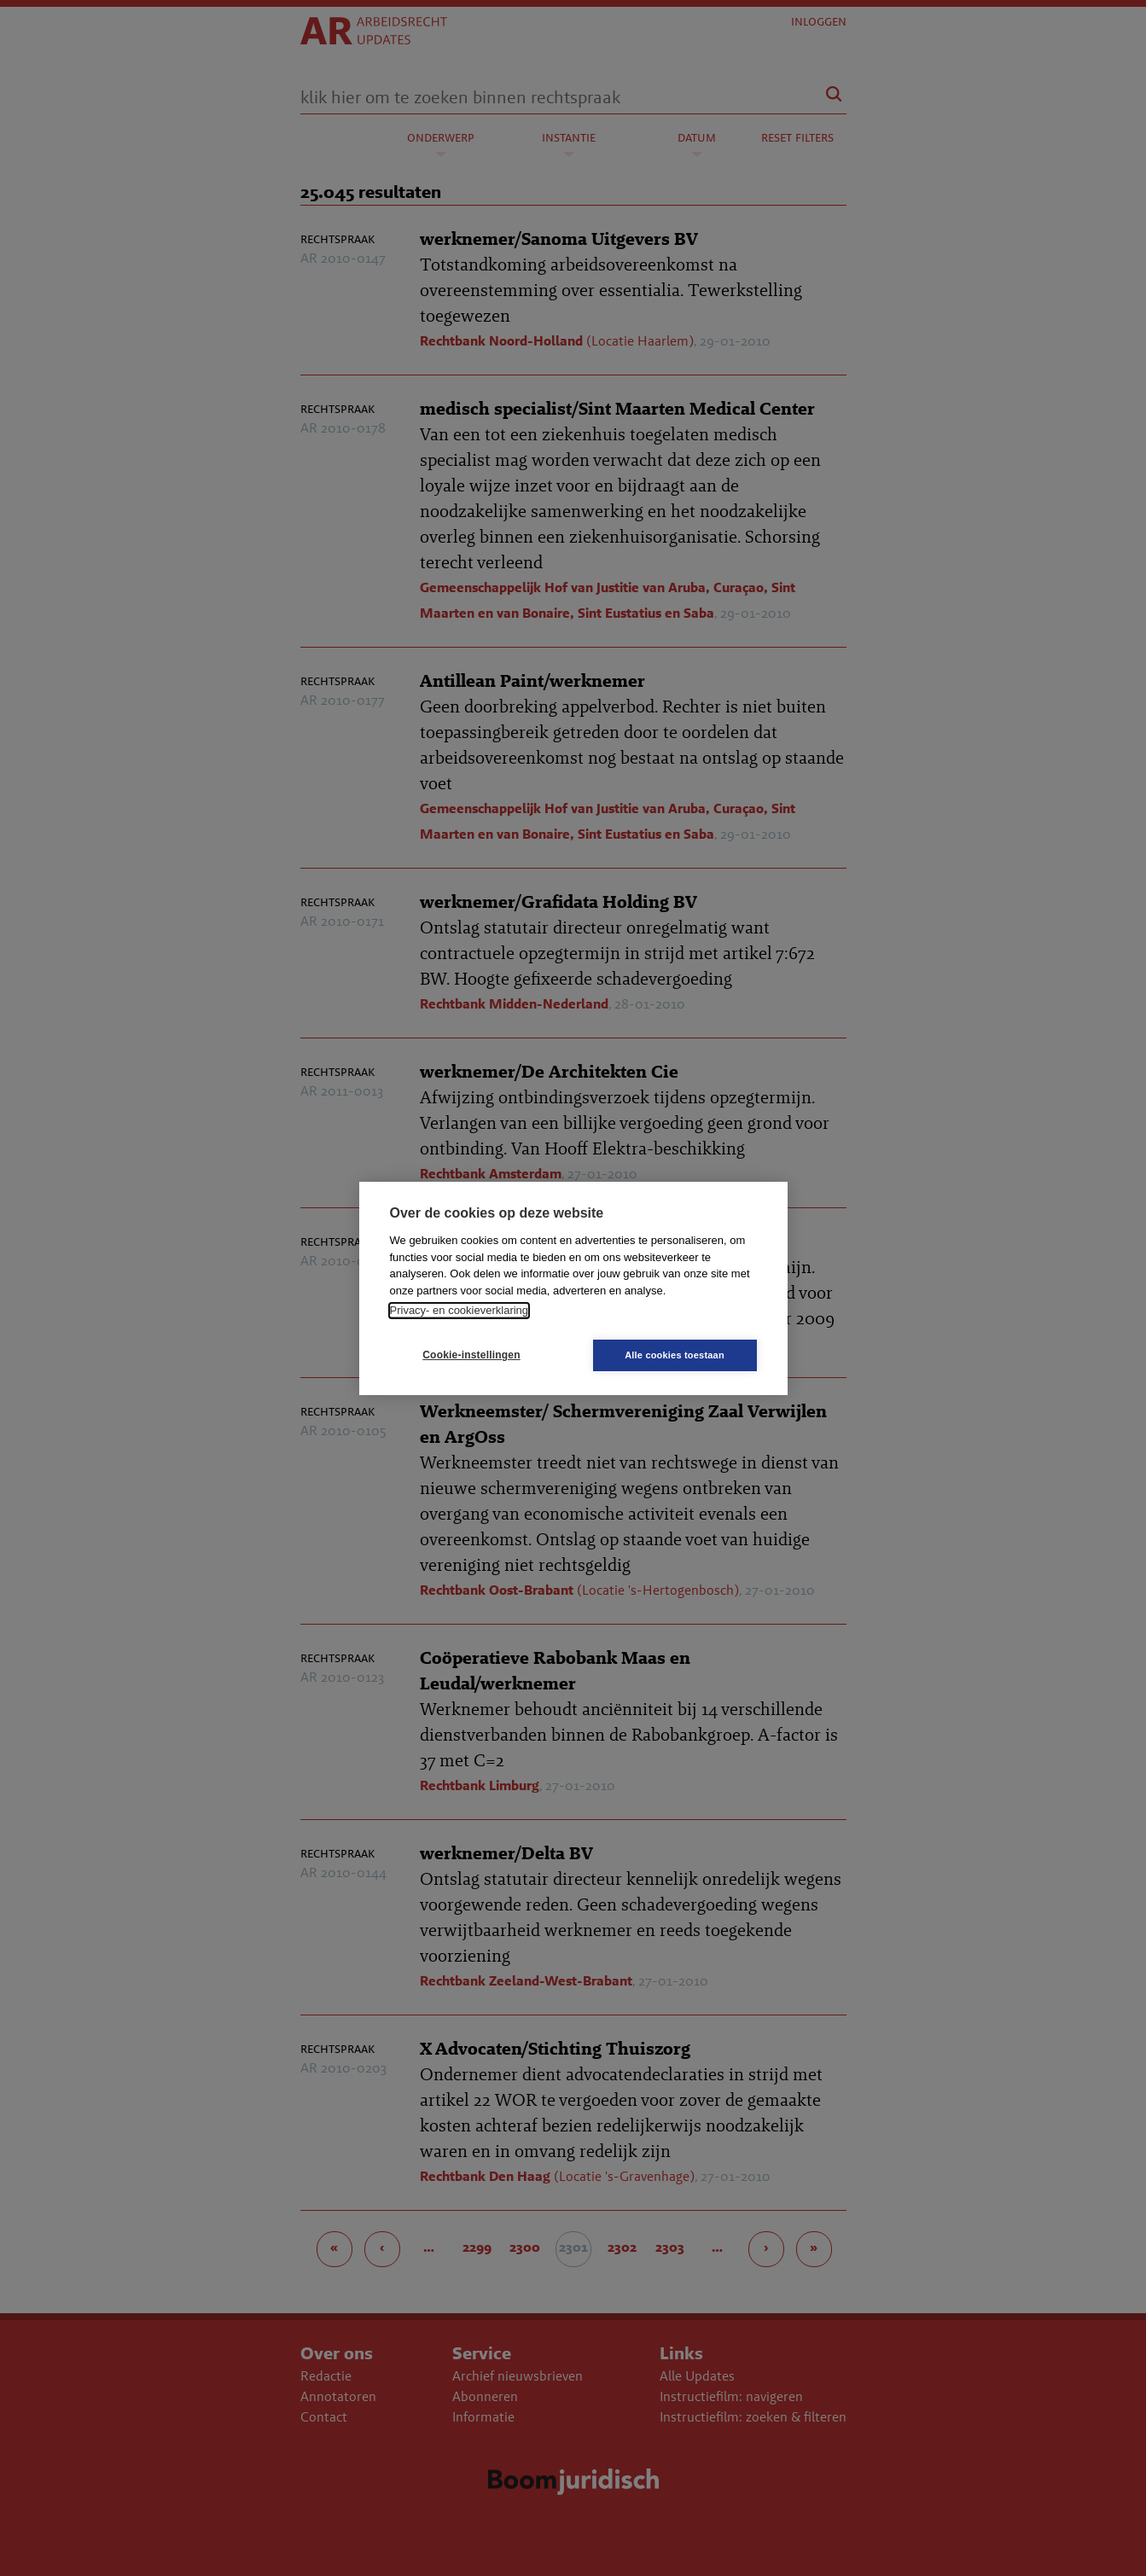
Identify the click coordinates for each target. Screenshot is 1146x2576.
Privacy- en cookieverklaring (459, 1310)
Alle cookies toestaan (674, 1355)
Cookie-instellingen (471, 1355)
